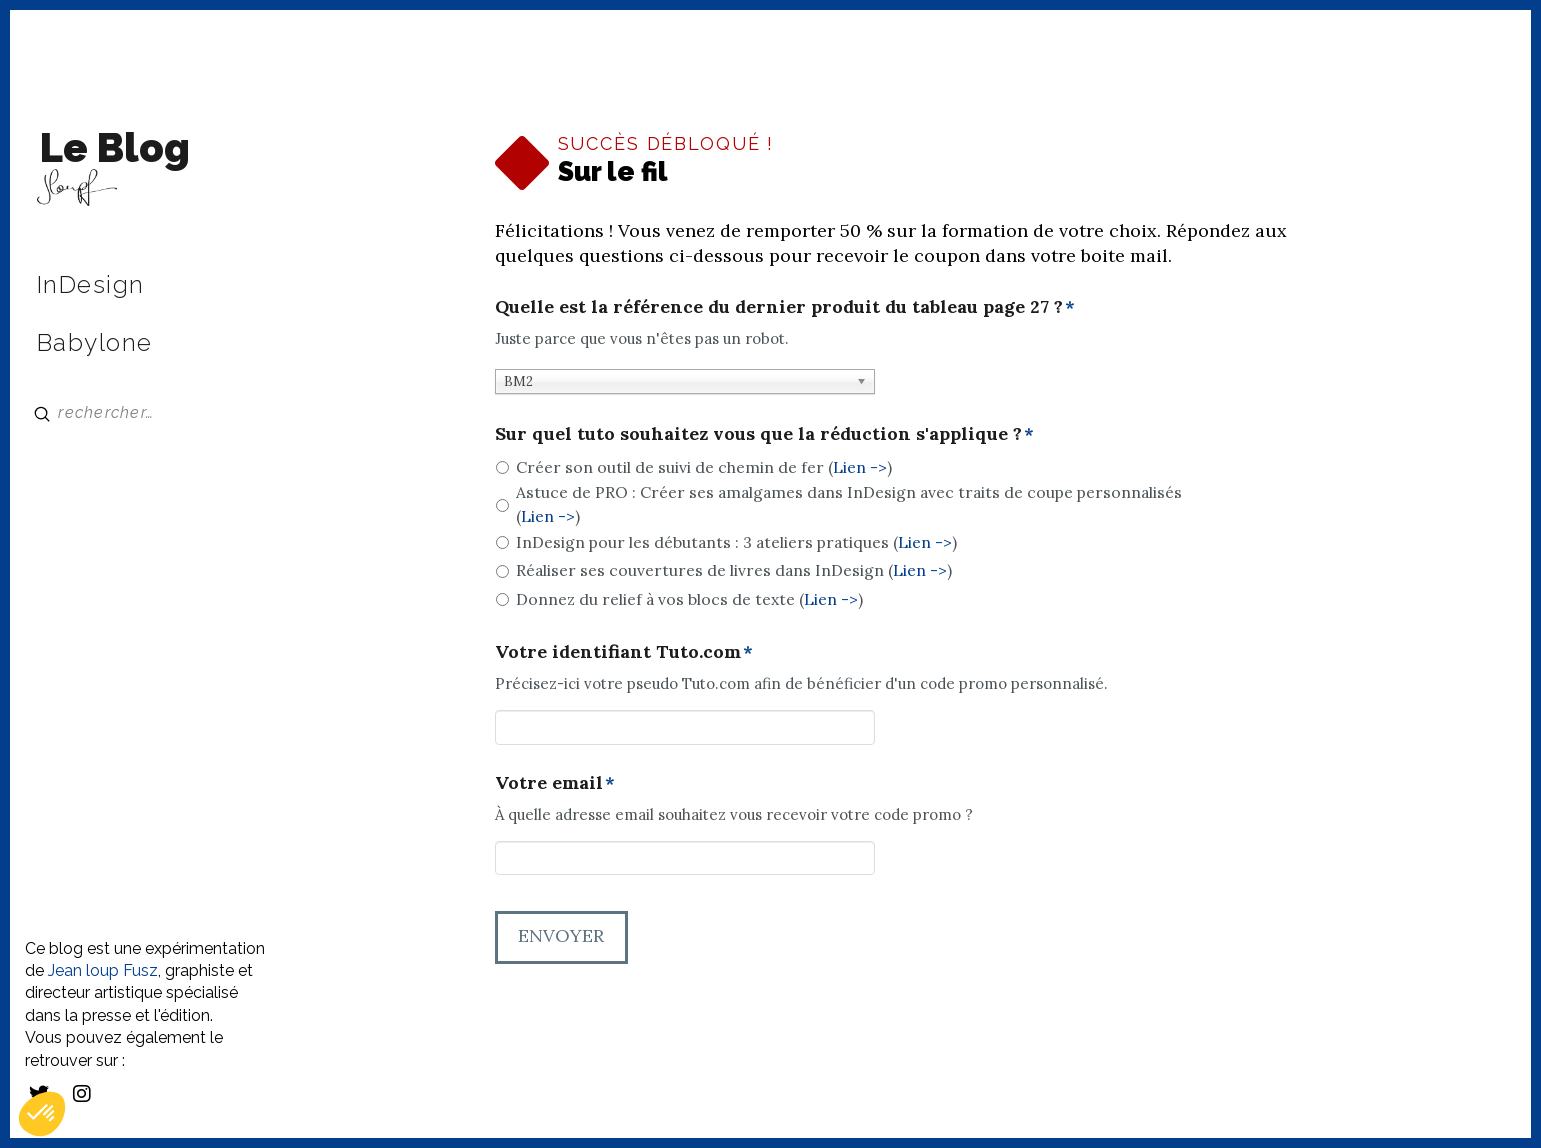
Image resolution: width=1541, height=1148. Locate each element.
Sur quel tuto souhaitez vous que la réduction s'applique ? (765, 433)
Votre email (555, 782)
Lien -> (860, 467)
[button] (42, 1114)
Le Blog (115, 147)
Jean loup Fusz (103, 970)
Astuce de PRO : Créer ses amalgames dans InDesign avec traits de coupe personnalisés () (849, 504)
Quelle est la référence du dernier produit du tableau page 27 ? (785, 306)
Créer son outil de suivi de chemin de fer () (704, 467)
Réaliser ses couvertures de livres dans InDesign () (734, 570)
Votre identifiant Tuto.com (624, 651)
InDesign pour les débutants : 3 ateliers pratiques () (736, 542)
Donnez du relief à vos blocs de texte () (689, 599)
